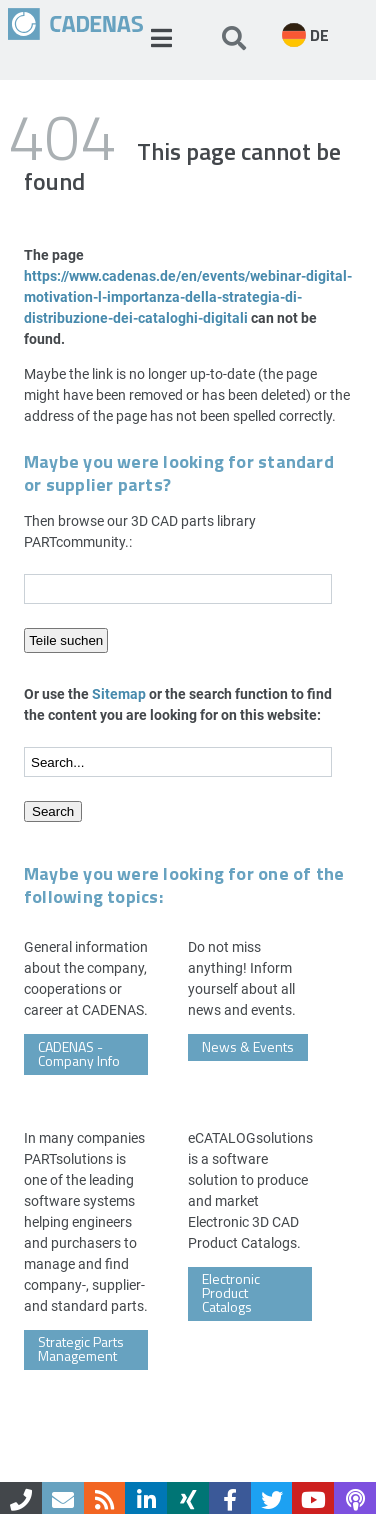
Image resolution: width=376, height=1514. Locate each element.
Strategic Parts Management (81, 1348)
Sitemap (119, 693)
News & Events (248, 1046)
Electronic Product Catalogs (231, 1292)
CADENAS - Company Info (79, 1053)
